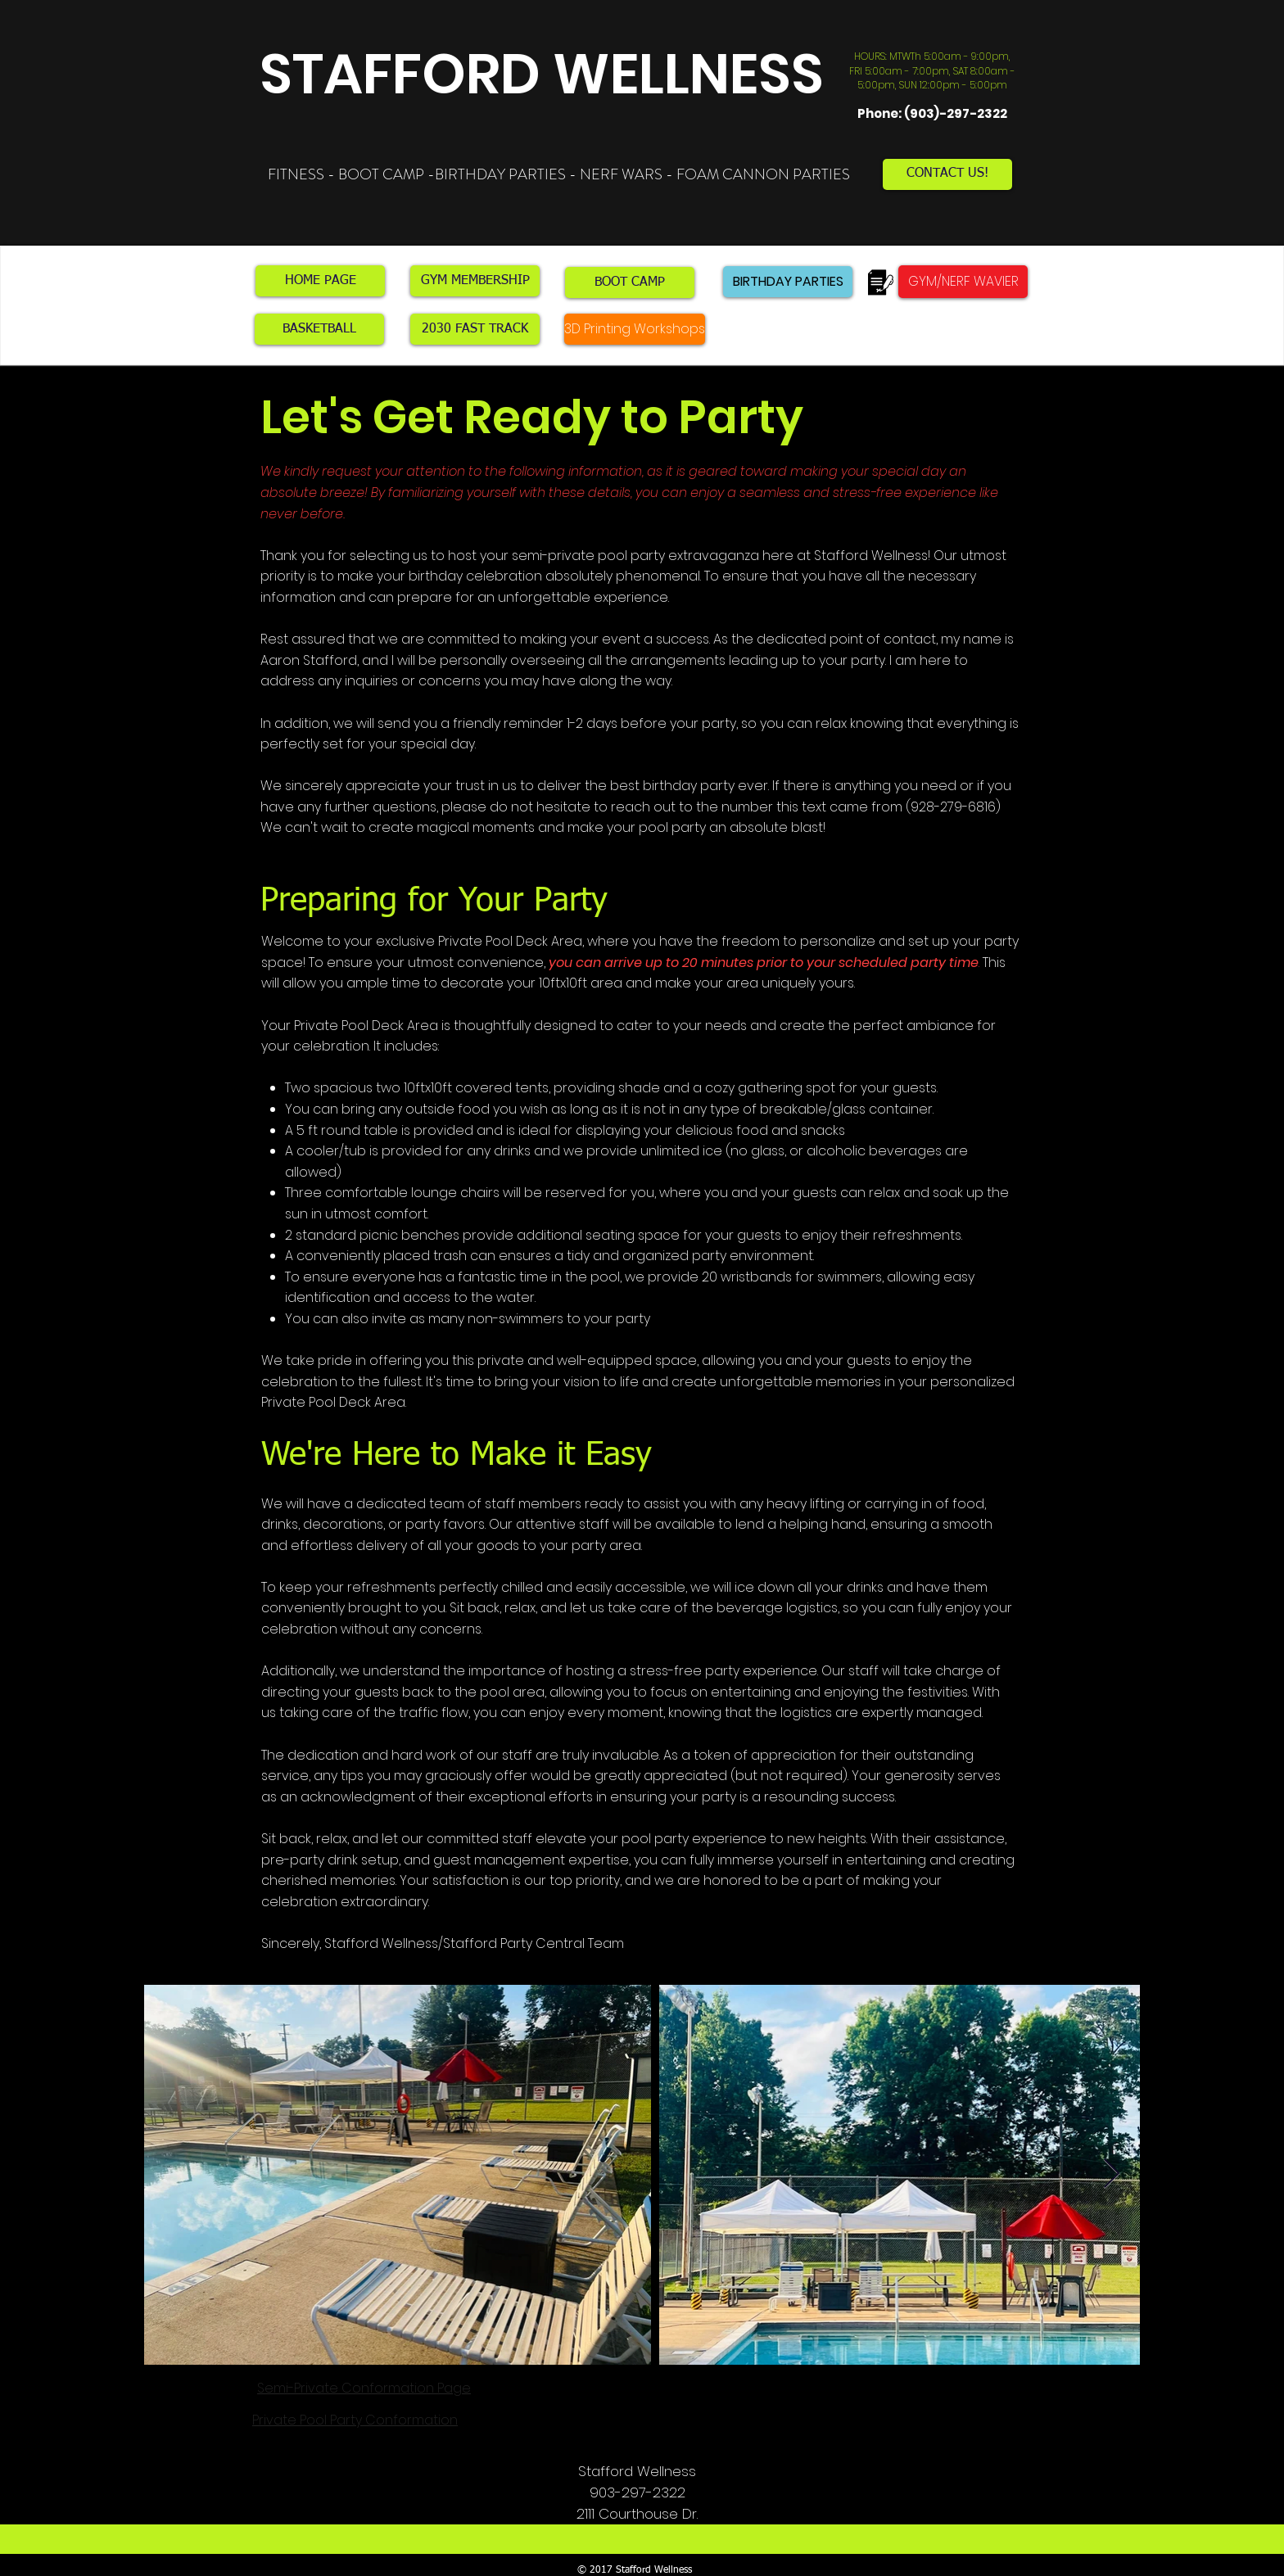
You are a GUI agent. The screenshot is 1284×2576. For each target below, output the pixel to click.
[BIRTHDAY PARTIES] (787, 281)
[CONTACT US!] (947, 174)
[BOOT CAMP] (629, 282)
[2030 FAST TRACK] (475, 329)
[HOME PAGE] (320, 280)
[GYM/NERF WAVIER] (963, 281)
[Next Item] (1111, 2174)
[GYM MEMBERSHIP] (475, 280)
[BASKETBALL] (319, 329)
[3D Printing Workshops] (634, 329)
